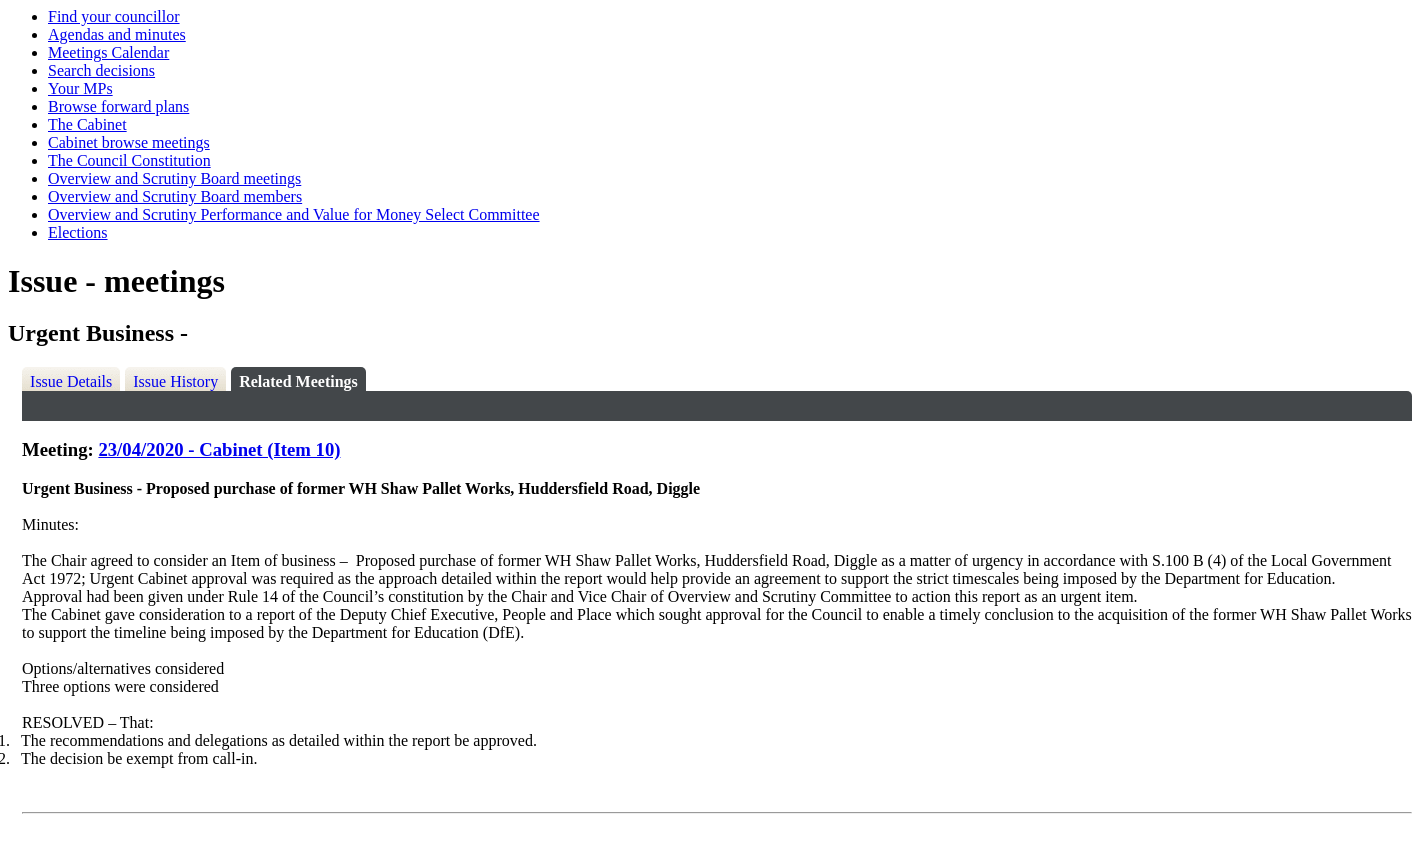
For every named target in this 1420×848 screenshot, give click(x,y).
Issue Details (71, 381)
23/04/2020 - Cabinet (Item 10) (219, 449)
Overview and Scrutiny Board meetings (174, 178)
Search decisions (101, 70)
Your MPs (80, 88)
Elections (78, 232)
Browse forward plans (118, 106)
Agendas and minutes (117, 34)
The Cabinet (87, 124)
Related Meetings (298, 381)
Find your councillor (114, 16)
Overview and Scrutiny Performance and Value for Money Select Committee (294, 214)
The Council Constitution (129, 160)
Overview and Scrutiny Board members (175, 196)
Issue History (175, 381)
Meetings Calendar (108, 52)
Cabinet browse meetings (129, 142)
